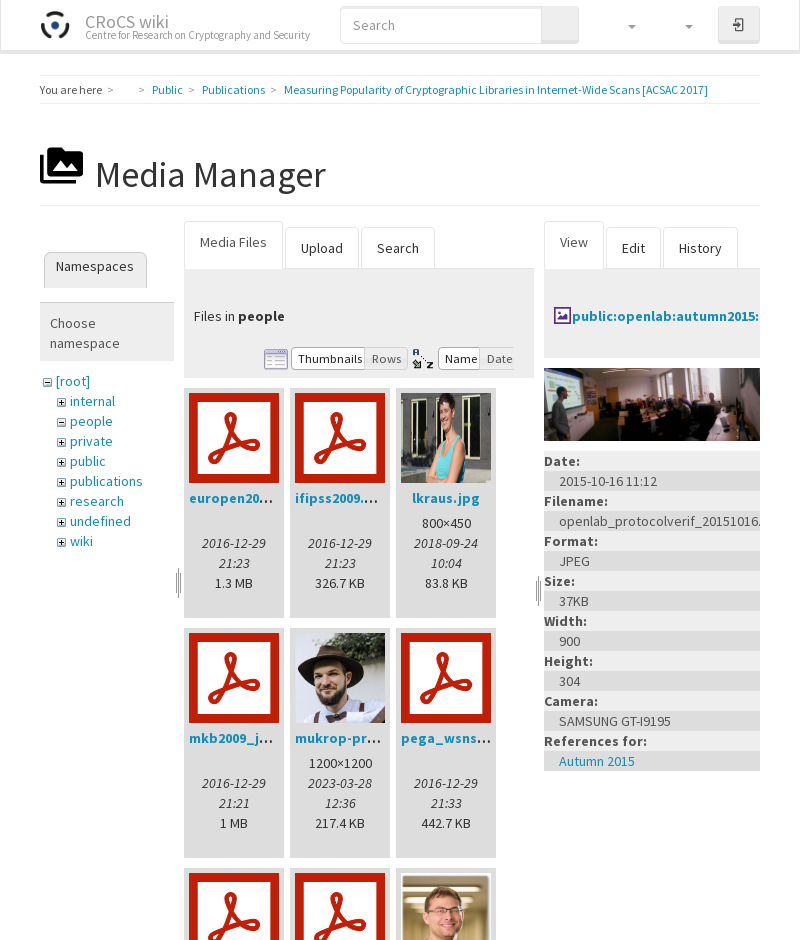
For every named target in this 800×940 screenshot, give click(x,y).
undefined (100, 521)
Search (398, 248)
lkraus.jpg (446, 498)
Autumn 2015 (597, 761)
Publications (233, 89)
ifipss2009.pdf (341, 498)
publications (106, 481)
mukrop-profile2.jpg (363, 738)
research (97, 501)
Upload (322, 248)
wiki (81, 541)
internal (92, 401)
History (700, 248)
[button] (622, 25)
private (91, 441)
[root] (73, 381)
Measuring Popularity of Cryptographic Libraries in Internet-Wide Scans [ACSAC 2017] (496, 89)
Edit (633, 248)
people (91, 421)
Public (167, 89)
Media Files (233, 242)
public (88, 461)
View (574, 242)
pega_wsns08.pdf (460, 738)
